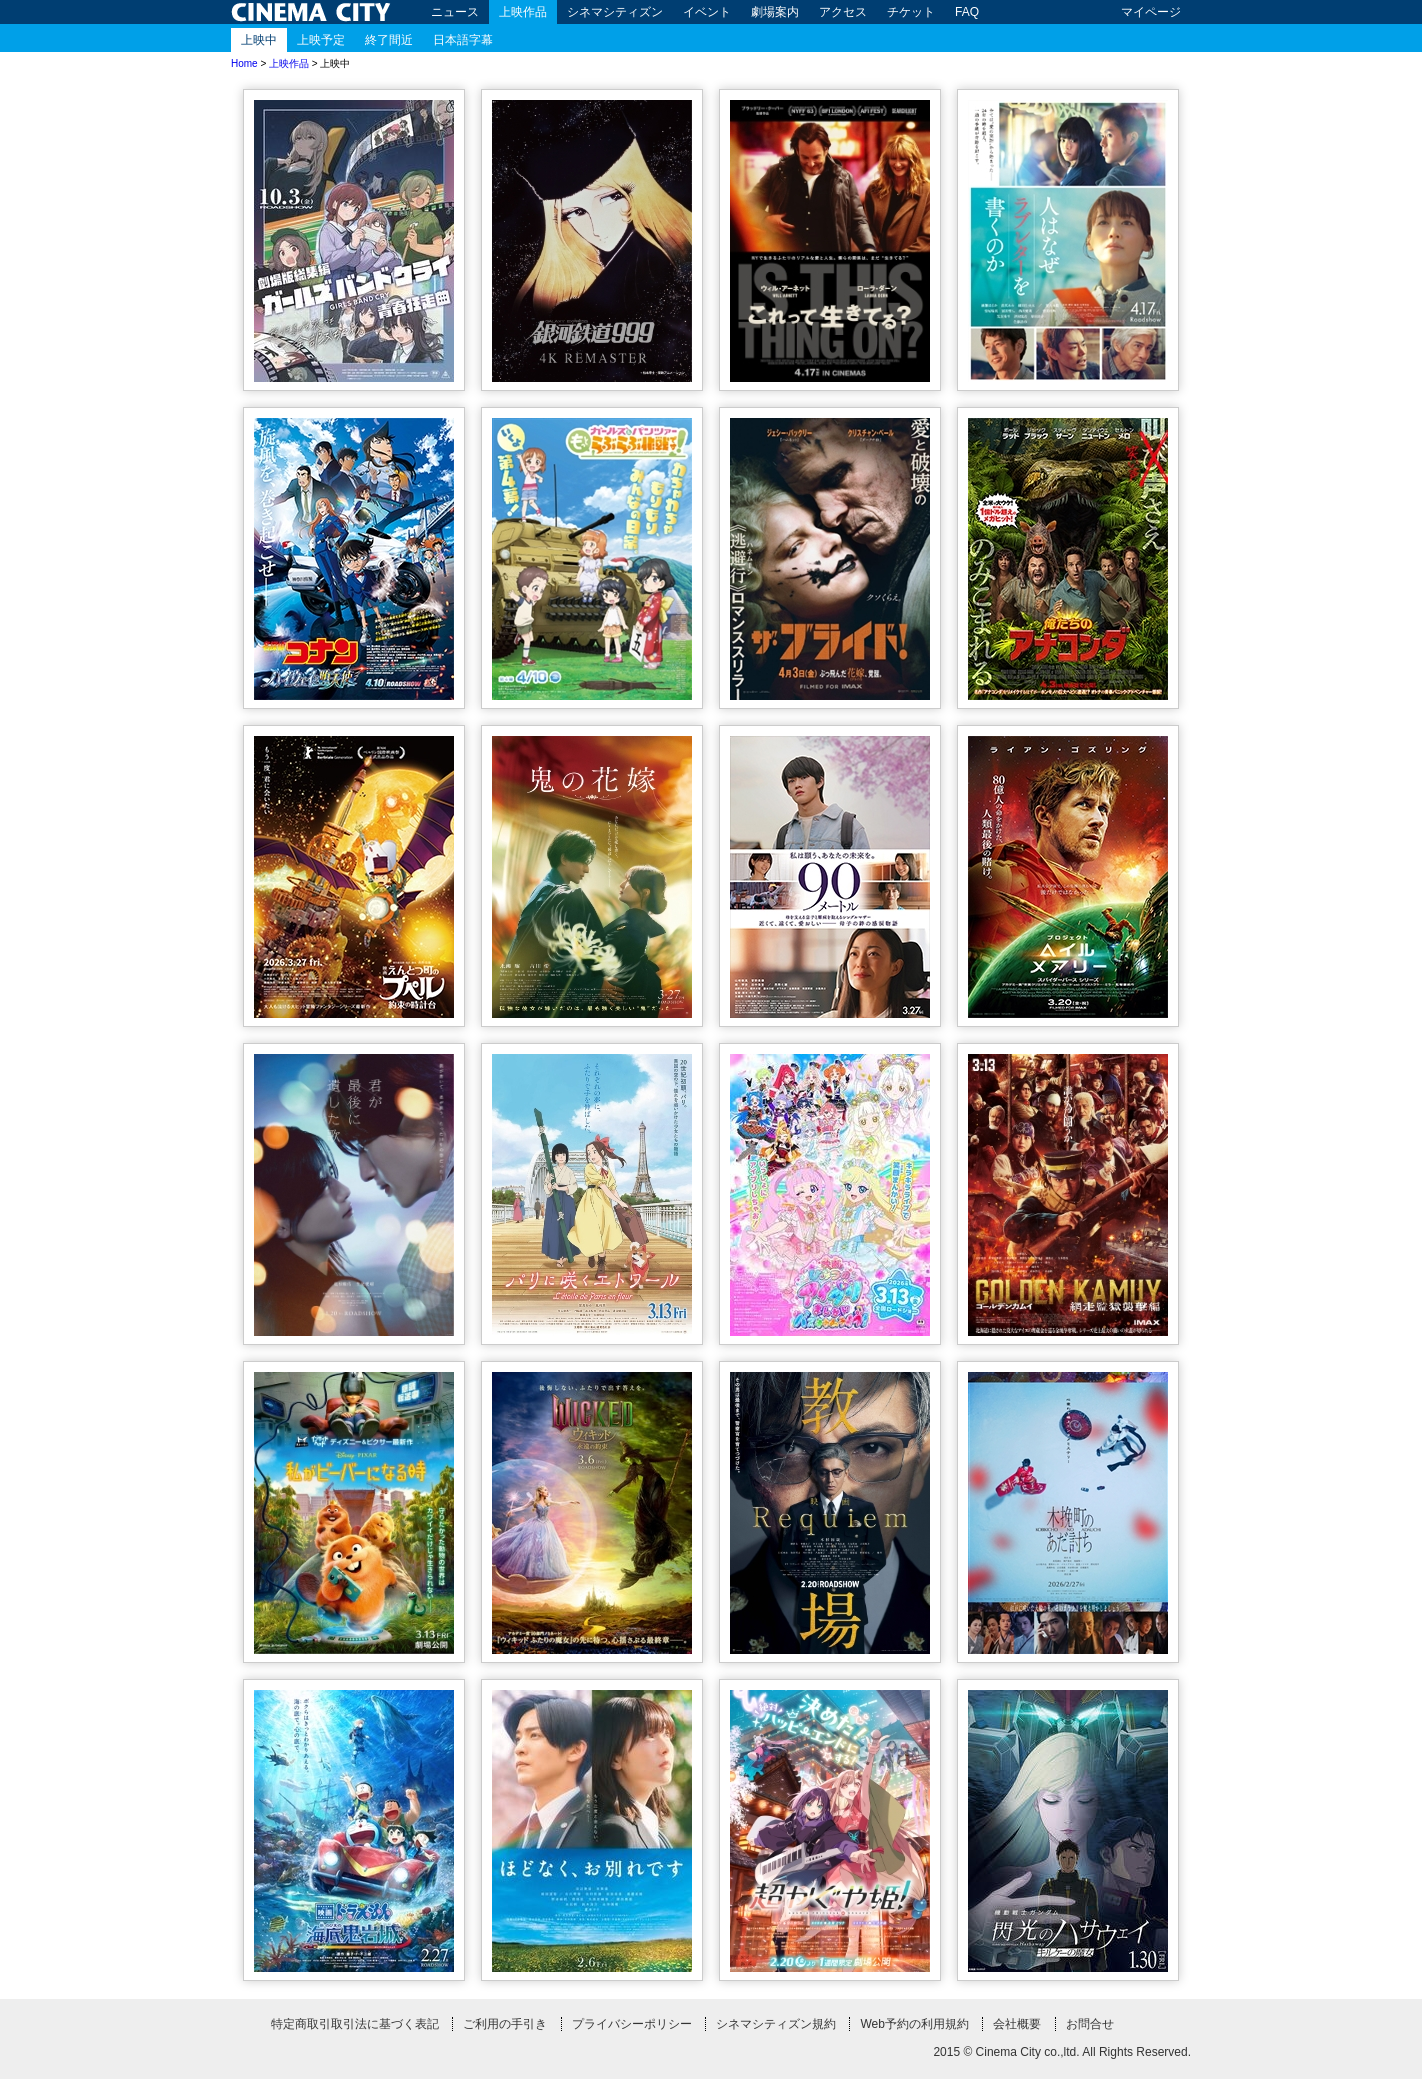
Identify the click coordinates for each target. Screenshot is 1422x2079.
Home (244, 63)
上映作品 (523, 12)
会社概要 (1017, 2024)
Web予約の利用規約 (914, 2024)
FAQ (967, 12)
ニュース (455, 12)
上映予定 (321, 40)
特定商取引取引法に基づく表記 (355, 2024)
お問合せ (1090, 2024)
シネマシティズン (615, 12)
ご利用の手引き (505, 2024)
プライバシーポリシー (632, 2024)
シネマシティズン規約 (776, 2024)
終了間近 (389, 40)
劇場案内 (775, 12)
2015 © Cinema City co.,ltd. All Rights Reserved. (1062, 2052)
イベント (707, 12)
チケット (911, 12)
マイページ (1151, 12)
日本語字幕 (463, 40)
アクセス (843, 12)
